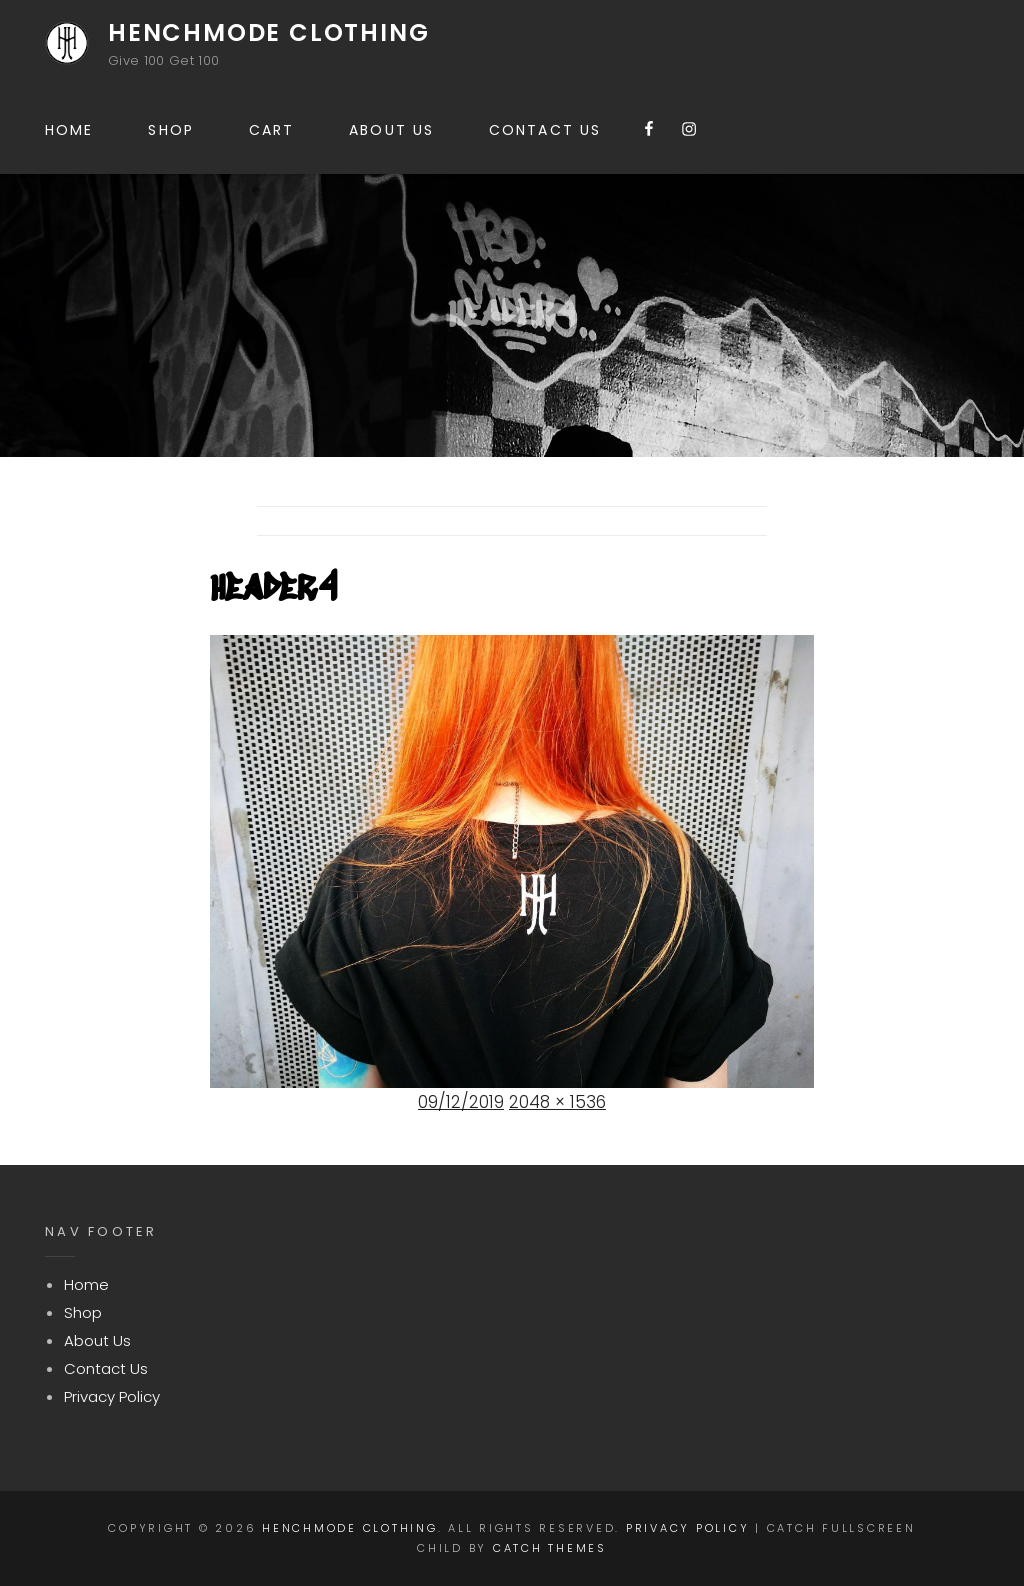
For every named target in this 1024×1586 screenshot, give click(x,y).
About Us (391, 130)
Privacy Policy (112, 1396)
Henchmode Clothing (268, 32)
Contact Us (545, 130)
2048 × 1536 (557, 1102)
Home (69, 130)
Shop (170, 130)
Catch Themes (550, 1548)
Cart (271, 130)
